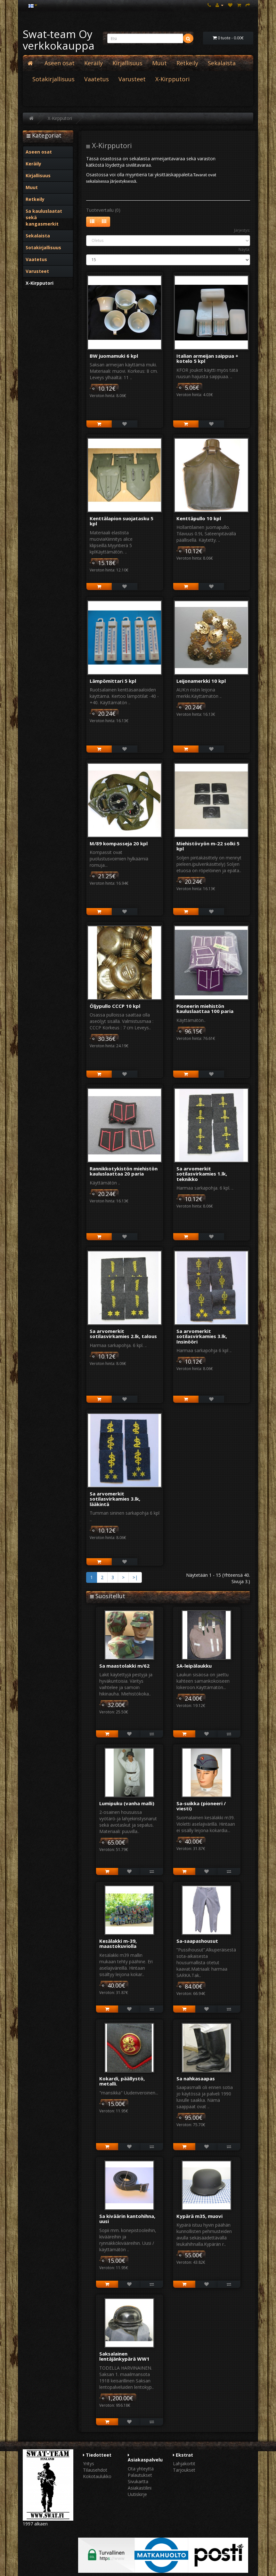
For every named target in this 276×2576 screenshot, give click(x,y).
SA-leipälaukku (194, 1666)
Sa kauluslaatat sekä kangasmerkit (44, 217)
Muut (159, 63)
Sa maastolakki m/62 (124, 1666)
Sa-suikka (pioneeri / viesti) (201, 1806)
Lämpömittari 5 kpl (113, 681)
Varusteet (132, 79)
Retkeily (187, 63)
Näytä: (244, 249)
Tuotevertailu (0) (103, 210)
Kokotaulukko (97, 2476)
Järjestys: (242, 230)
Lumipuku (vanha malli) (126, 1803)
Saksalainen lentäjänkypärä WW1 (124, 2356)
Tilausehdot (95, 2470)
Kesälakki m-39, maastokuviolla (118, 1944)
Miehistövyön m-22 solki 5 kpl (207, 846)
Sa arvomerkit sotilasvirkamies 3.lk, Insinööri (201, 1336)
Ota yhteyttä (141, 2469)
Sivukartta (138, 2481)
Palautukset (140, 2475)
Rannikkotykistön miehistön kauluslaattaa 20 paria (124, 1171)
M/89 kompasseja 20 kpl (119, 843)
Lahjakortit (184, 2463)
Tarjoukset (184, 2470)
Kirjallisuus (127, 63)
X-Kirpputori (172, 79)
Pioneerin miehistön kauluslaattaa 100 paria (204, 1009)
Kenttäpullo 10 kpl (198, 518)
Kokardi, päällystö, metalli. (122, 2081)
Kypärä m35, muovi (199, 2216)
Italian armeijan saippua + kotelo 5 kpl (207, 358)
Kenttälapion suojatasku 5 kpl (121, 521)
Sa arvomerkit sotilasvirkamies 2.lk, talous (123, 1334)
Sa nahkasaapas (195, 2078)
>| (135, 1577)
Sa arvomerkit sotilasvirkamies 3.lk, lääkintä (115, 1498)
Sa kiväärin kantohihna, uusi (127, 2219)
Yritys (88, 2463)
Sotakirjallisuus (53, 79)
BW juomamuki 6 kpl (114, 356)
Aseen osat (60, 63)
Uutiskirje (137, 2494)
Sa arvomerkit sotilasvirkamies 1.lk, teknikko (201, 1173)
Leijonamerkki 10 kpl (201, 681)
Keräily (93, 63)
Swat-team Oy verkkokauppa (58, 40)
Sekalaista (222, 63)
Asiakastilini (139, 2488)
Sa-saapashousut (197, 1941)
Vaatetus (96, 79)
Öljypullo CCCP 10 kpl (115, 1006)
